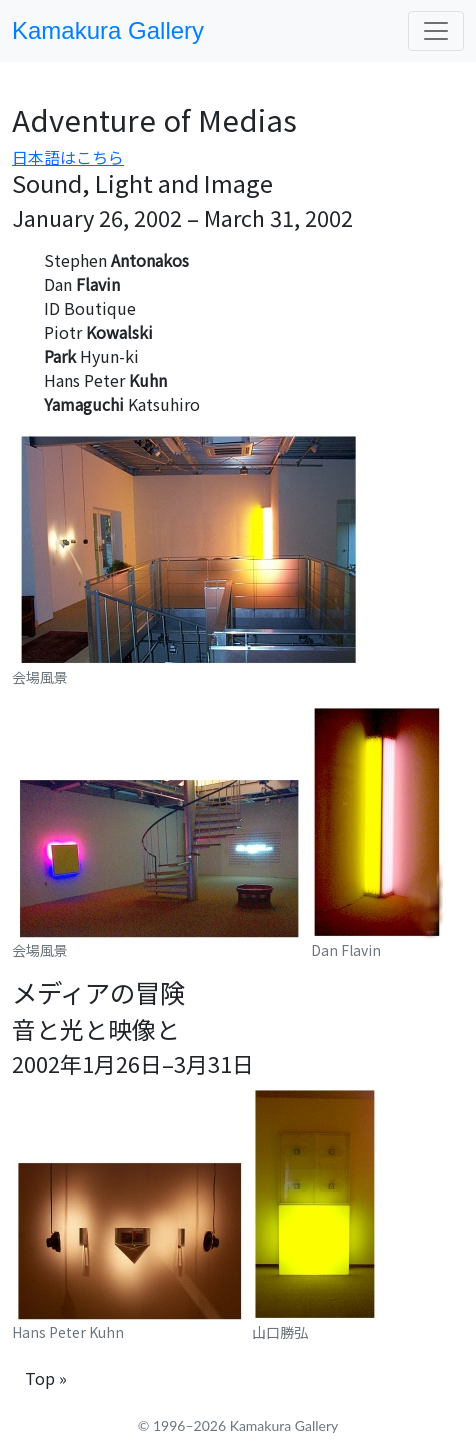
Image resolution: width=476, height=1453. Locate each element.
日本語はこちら (68, 157)
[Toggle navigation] (436, 31)
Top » (46, 1378)
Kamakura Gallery (108, 30)
